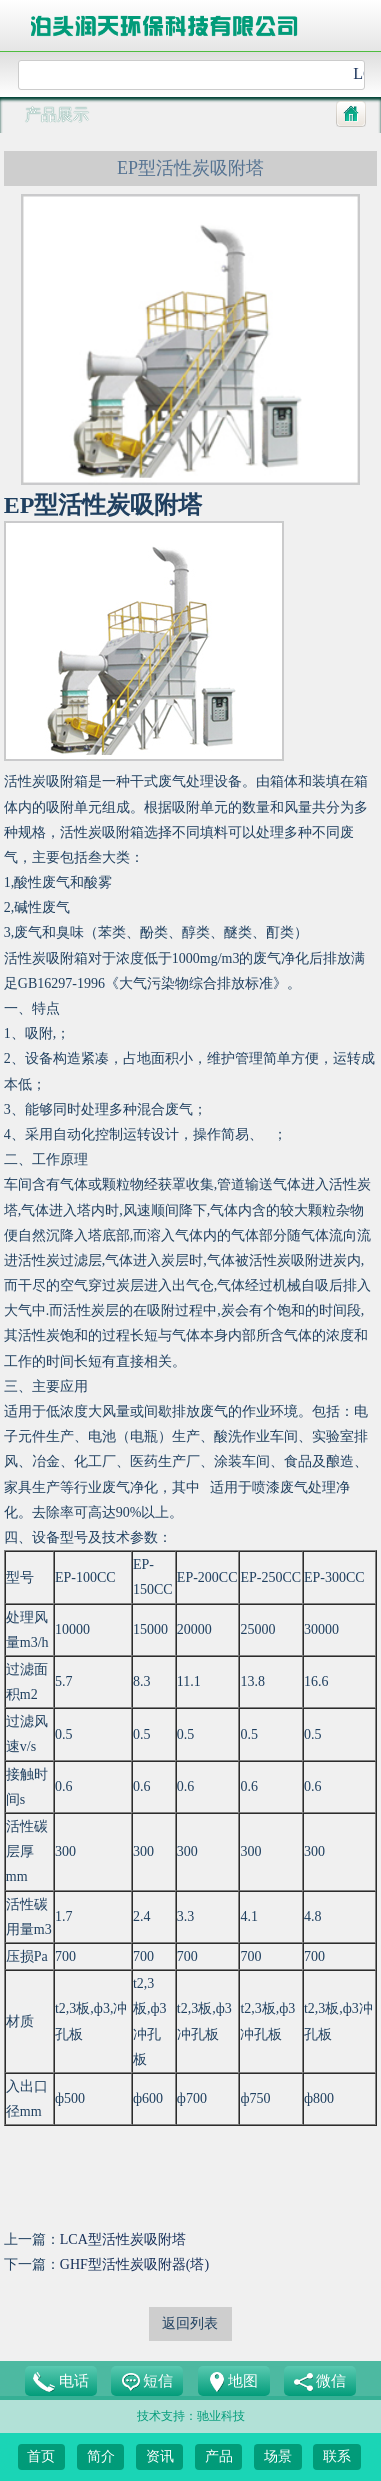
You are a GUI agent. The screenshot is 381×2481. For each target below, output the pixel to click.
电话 (60, 2382)
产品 (219, 2456)
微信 (320, 2382)
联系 (337, 2456)
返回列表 (190, 2323)
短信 (148, 2382)
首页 (41, 2456)
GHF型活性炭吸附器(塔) (134, 2264)
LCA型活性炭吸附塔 (123, 2239)
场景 (278, 2456)
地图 (234, 2382)
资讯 (160, 2456)
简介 (101, 2456)
